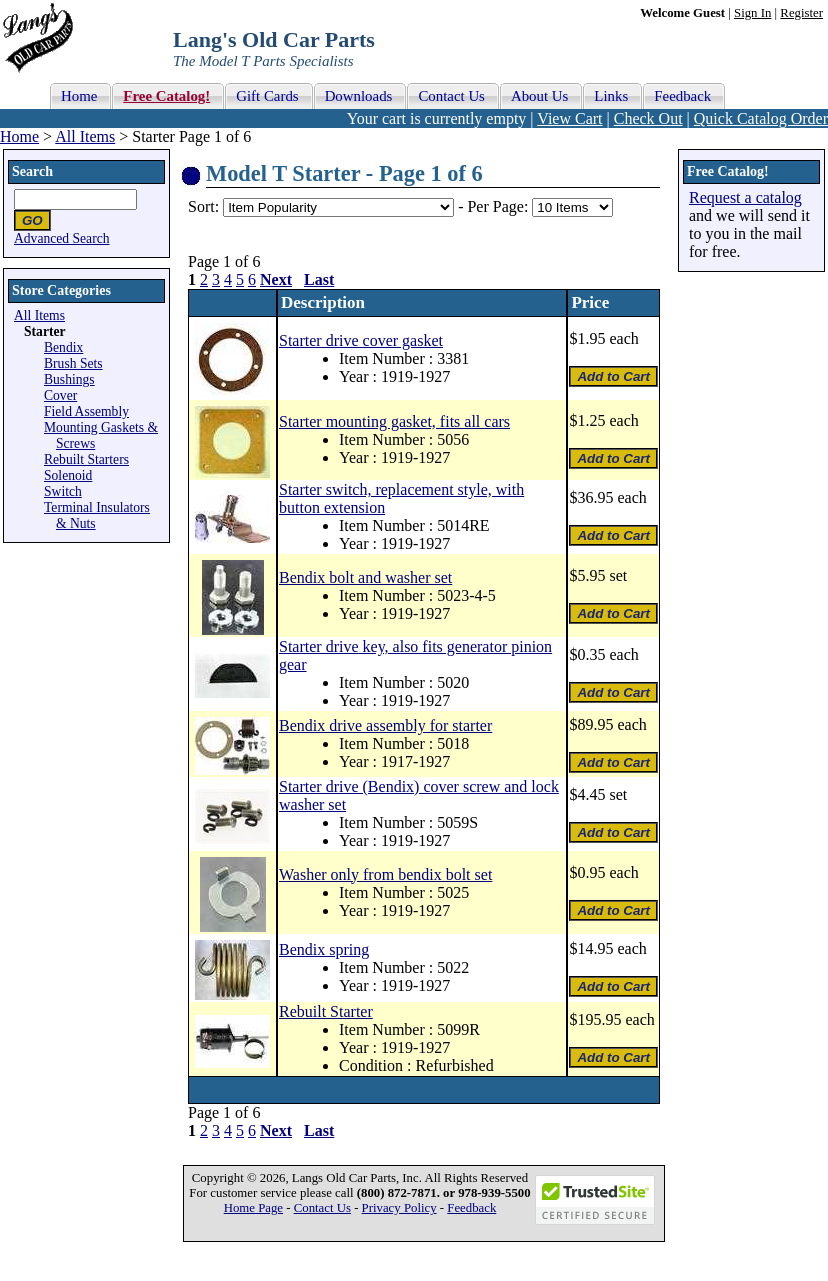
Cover (60, 395)
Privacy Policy (399, 1208)
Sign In (752, 13)
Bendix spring (324, 949)
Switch (63, 491)
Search (32, 171)
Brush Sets (73, 363)
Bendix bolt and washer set (365, 577)
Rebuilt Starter (326, 1011)
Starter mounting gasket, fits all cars (394, 421)
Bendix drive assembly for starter (385, 725)
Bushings (69, 379)
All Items (85, 136)
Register (801, 13)
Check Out (648, 118)
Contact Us (322, 1208)
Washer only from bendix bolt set (385, 874)
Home (19, 136)
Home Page (253, 1208)
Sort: (203, 206)
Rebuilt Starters (86, 459)
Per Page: (499, 206)
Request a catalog (745, 197)
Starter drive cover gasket (361, 340)
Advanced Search (62, 238)
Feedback (471, 1208)
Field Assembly (86, 411)
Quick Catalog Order (761, 118)
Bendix (63, 347)
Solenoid (68, 475)
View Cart (569, 118)
